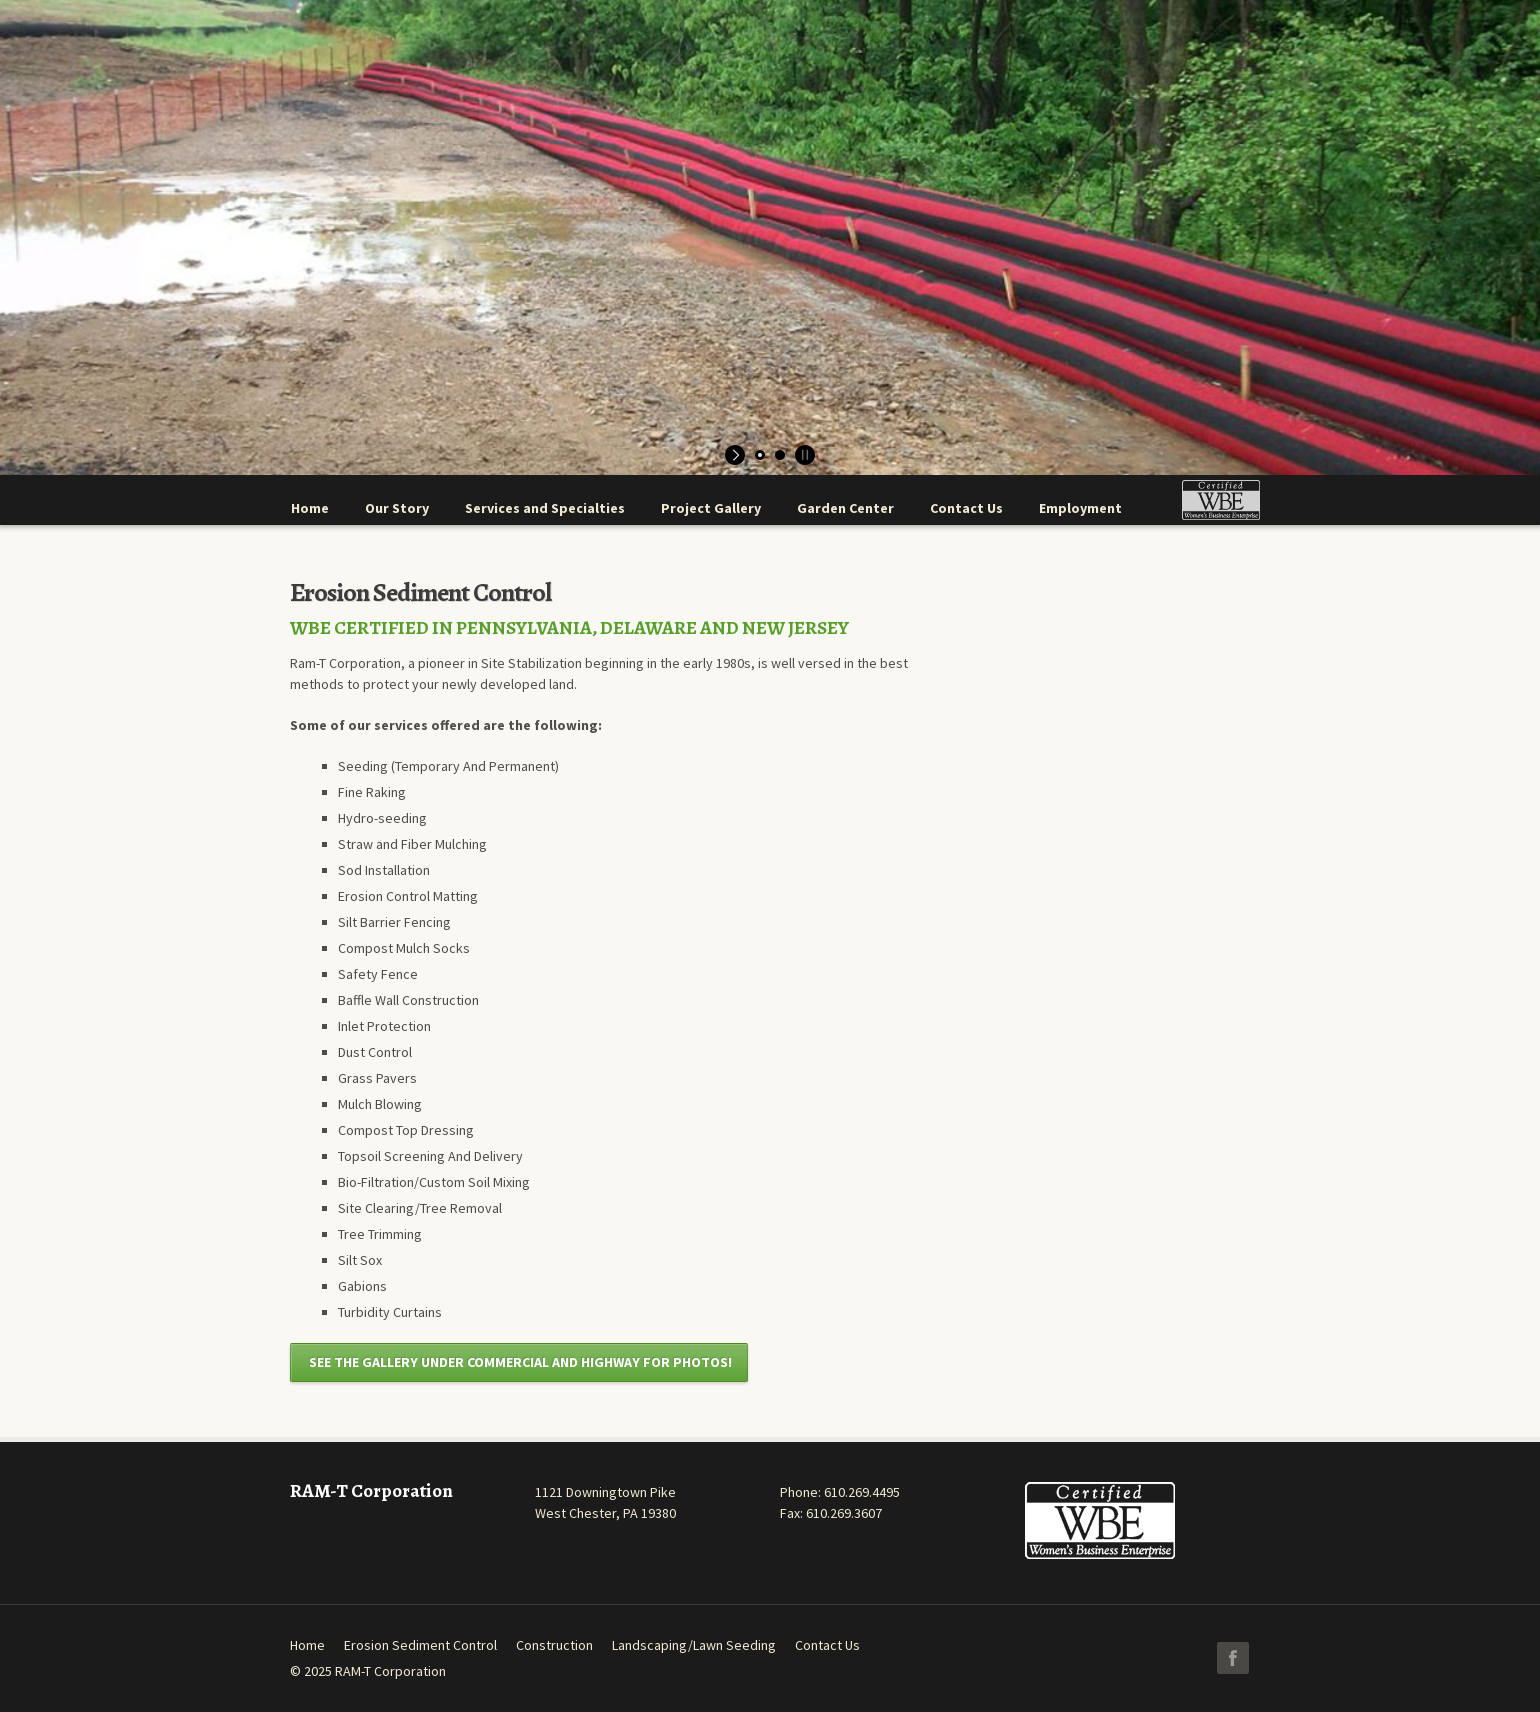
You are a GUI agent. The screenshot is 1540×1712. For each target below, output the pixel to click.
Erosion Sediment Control (420, 1645)
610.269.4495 (862, 1492)
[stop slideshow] (802, 455)
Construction (554, 1645)
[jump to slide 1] (760, 455)
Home (307, 1645)
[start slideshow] (737, 455)
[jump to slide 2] (780, 455)
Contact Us (827, 1645)
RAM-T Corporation (390, 1671)
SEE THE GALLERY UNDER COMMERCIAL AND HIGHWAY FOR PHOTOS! (519, 1362)
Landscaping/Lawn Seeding (694, 1645)
